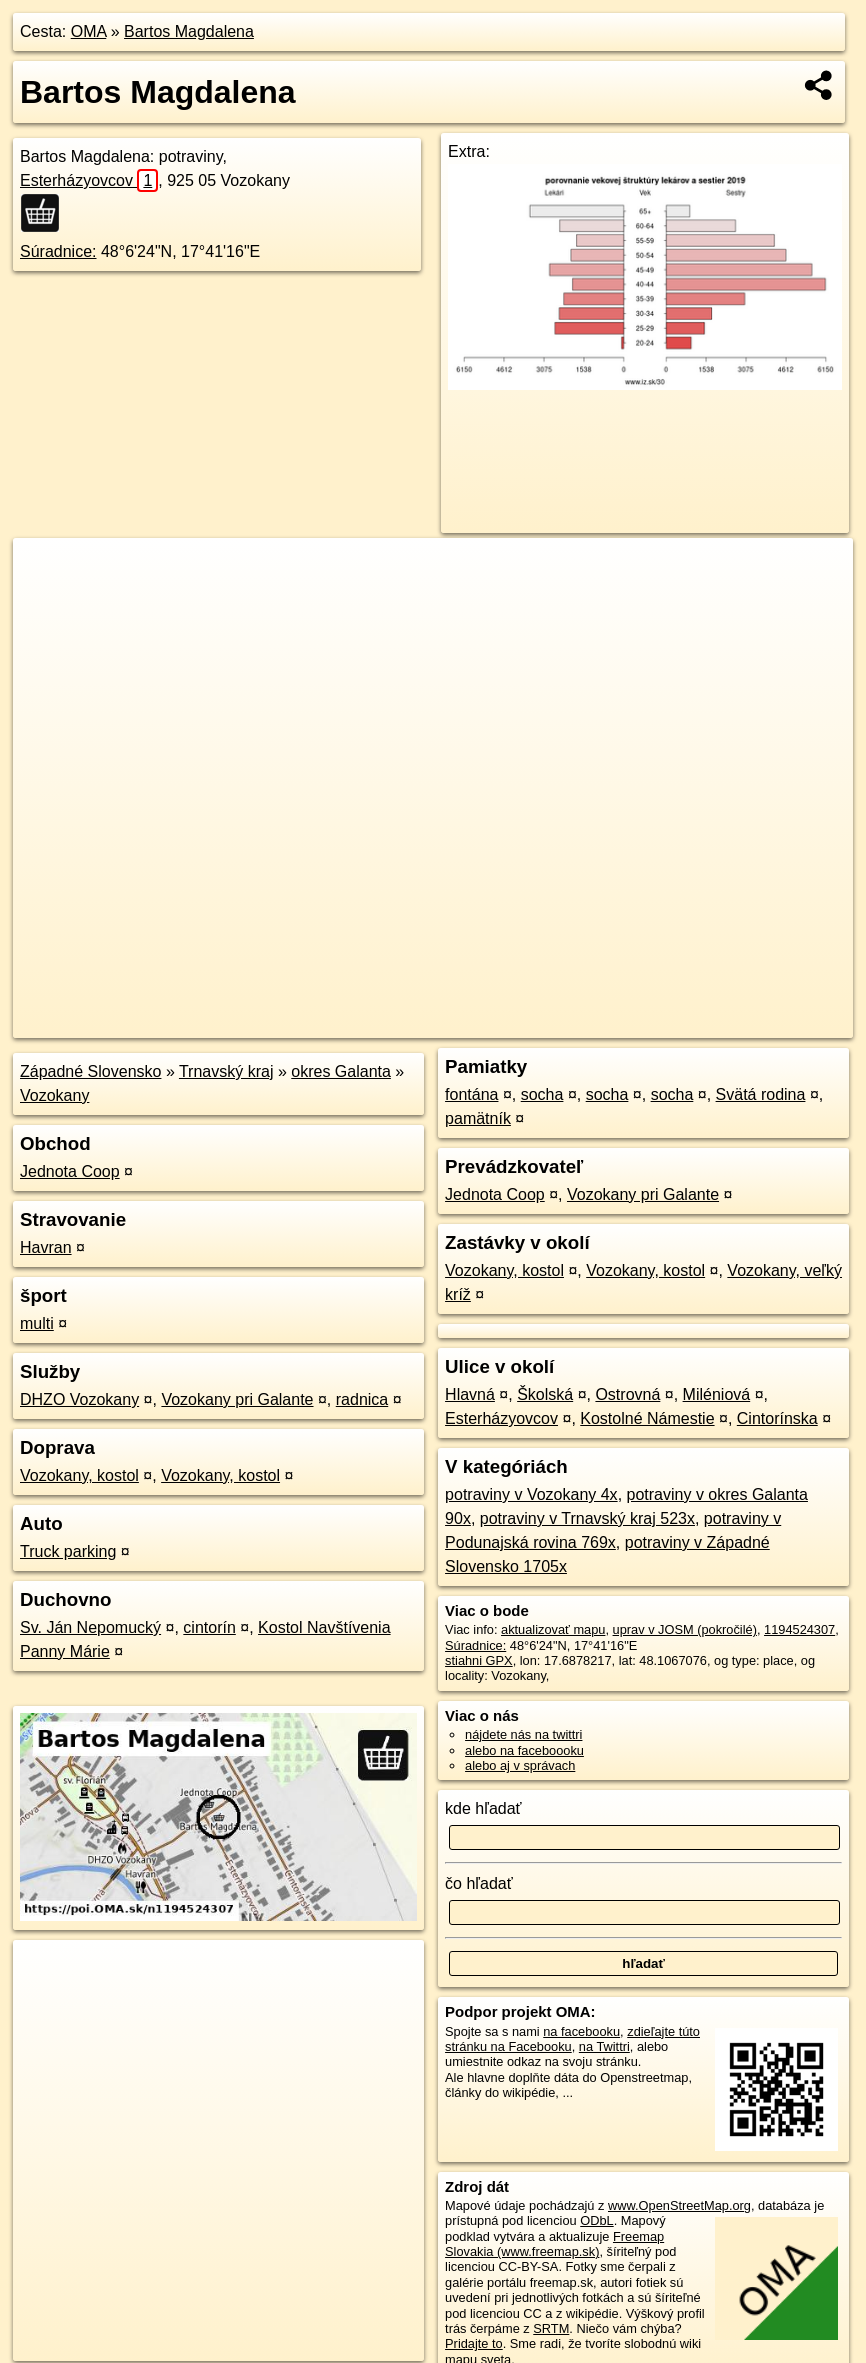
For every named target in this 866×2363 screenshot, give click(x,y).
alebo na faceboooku (524, 1750)
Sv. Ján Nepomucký (90, 1627)
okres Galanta (341, 1071)
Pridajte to (474, 2343)
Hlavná (470, 1394)
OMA (89, 31)
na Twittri (604, 2046)
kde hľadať (483, 1808)
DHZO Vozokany (79, 1399)
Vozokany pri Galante (237, 1399)
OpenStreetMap (508, 1023)
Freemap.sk (612, 1023)
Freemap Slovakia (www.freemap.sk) (554, 2244)
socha (542, 1094)
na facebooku (581, 2031)
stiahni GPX (479, 1660)
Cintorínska (777, 1418)
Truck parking (68, 1551)
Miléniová (717, 1394)
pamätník (478, 1118)
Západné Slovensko (90, 1071)
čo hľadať (479, 1883)
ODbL (596, 2220)
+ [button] (47, 572)
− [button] (47, 603)
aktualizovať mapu (553, 1629)
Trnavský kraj (226, 1071)
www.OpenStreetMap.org (679, 2205)
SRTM (551, 2328)
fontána (471, 1094)
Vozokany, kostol (79, 1475)
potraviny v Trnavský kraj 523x (587, 1518)
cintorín (209, 1627)
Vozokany (54, 1095)
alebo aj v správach (520, 1765)
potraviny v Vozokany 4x (531, 1494)
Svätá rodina (761, 1094)
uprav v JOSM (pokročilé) (685, 1629)
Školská (545, 1394)
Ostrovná (627, 1394)
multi (37, 1323)
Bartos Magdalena (189, 31)
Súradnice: (58, 251)
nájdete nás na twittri (523, 1734)
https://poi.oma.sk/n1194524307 (763, 1023)
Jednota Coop (70, 1171)
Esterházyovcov (89, 180)
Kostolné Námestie (647, 1418)
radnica (362, 1399)
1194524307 (799, 1629)
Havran (46, 1247)
